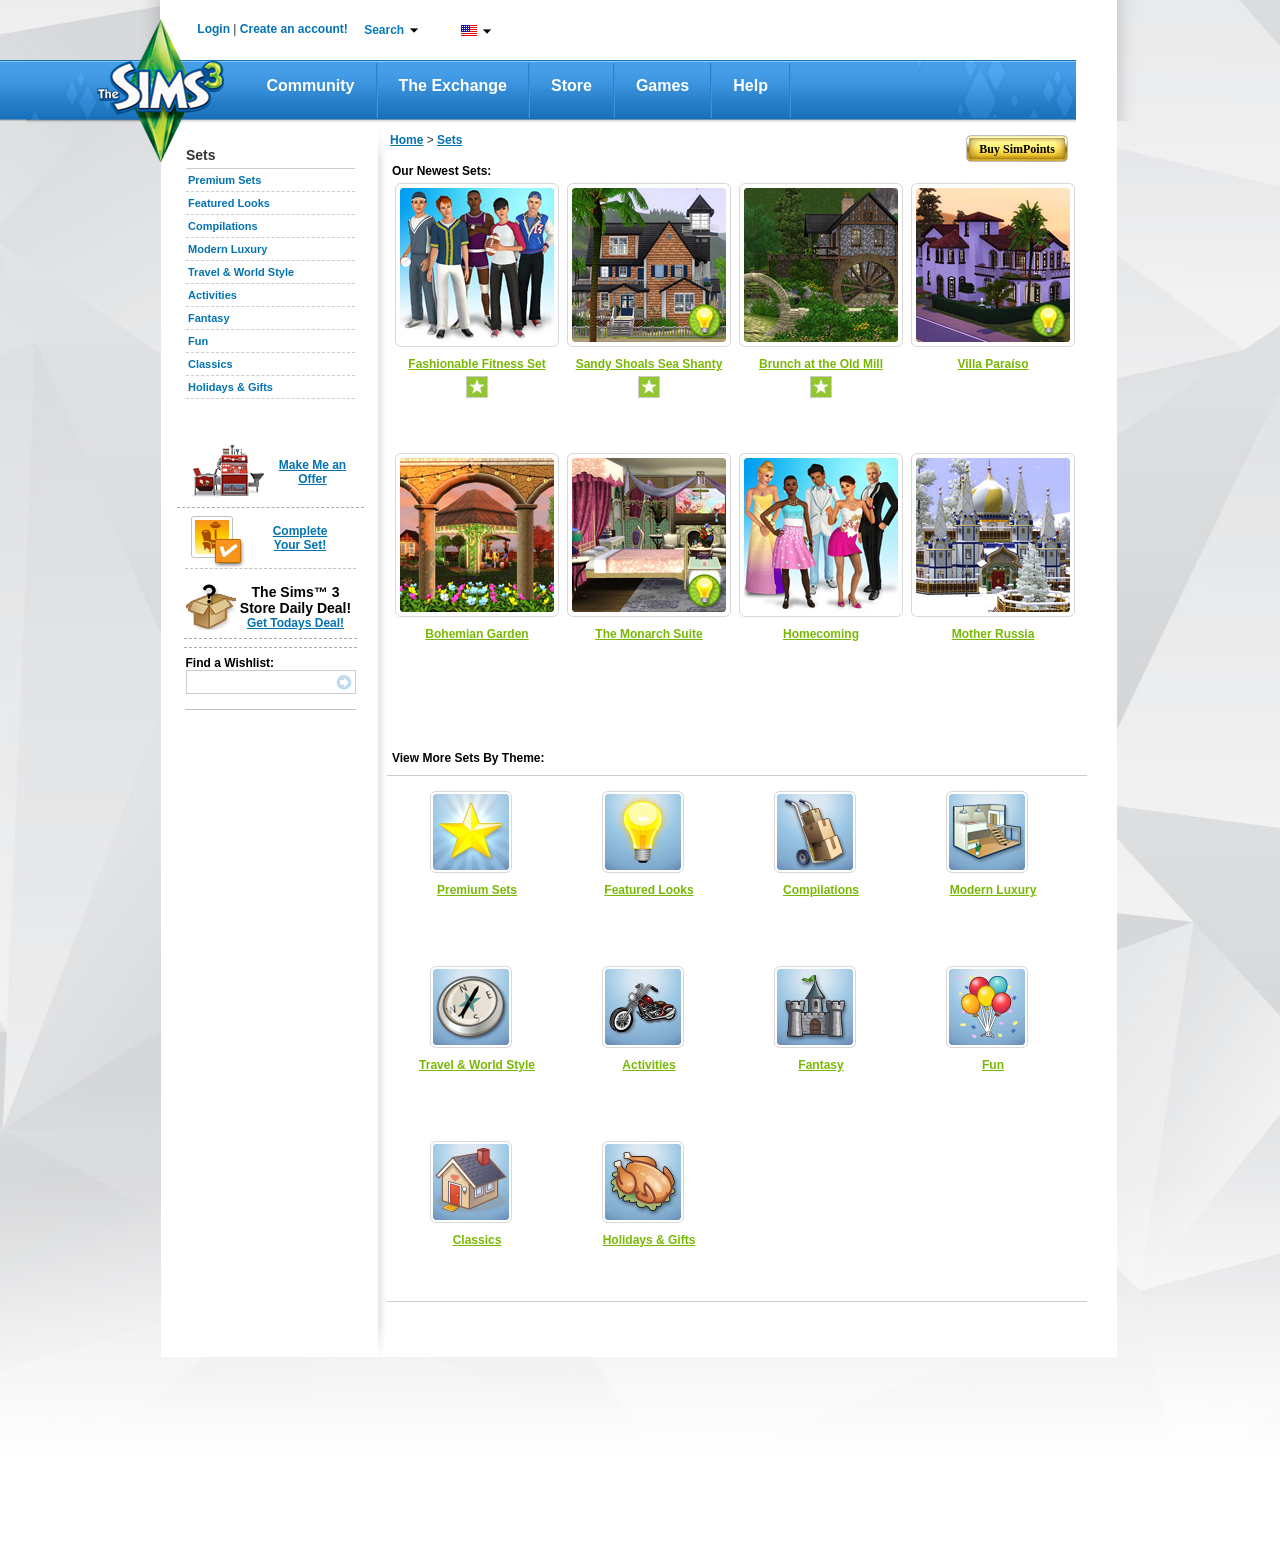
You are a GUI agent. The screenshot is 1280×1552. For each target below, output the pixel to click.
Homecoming (821, 634)
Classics (210, 364)
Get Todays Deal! (295, 623)
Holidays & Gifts (230, 387)
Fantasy (209, 318)
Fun (198, 341)
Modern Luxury (227, 249)
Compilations (223, 226)
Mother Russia (993, 634)
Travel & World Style (241, 272)
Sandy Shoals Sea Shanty (649, 364)
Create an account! (294, 29)
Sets (449, 140)
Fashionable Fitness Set (476, 364)
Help (750, 85)
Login (213, 29)
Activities (212, 295)
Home (406, 140)
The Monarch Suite (648, 634)
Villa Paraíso (992, 364)
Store (571, 85)
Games (662, 85)
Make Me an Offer (312, 472)
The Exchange (453, 85)
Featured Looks (229, 203)
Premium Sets (224, 180)
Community (311, 85)
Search (384, 30)
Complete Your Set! (300, 538)
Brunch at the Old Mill (821, 364)
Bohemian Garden (476, 634)
